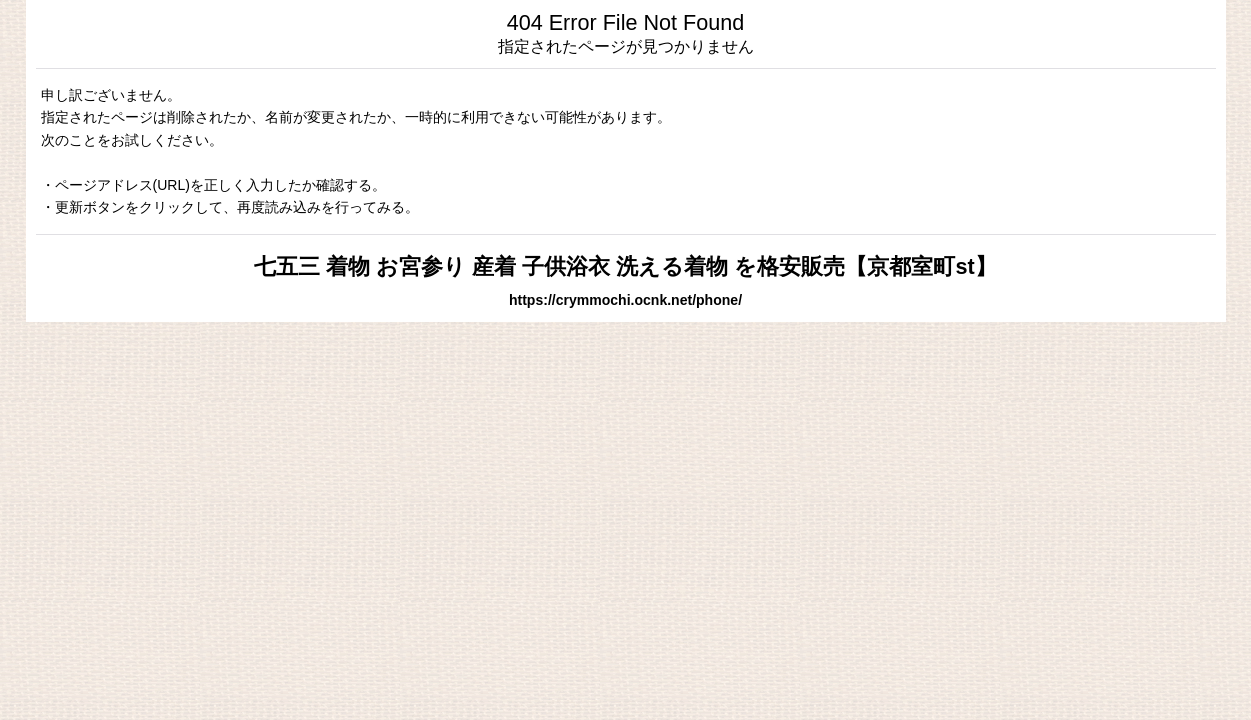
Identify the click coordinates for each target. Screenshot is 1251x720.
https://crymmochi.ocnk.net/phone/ (625, 300)
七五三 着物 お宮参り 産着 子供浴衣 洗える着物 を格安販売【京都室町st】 (625, 266)
